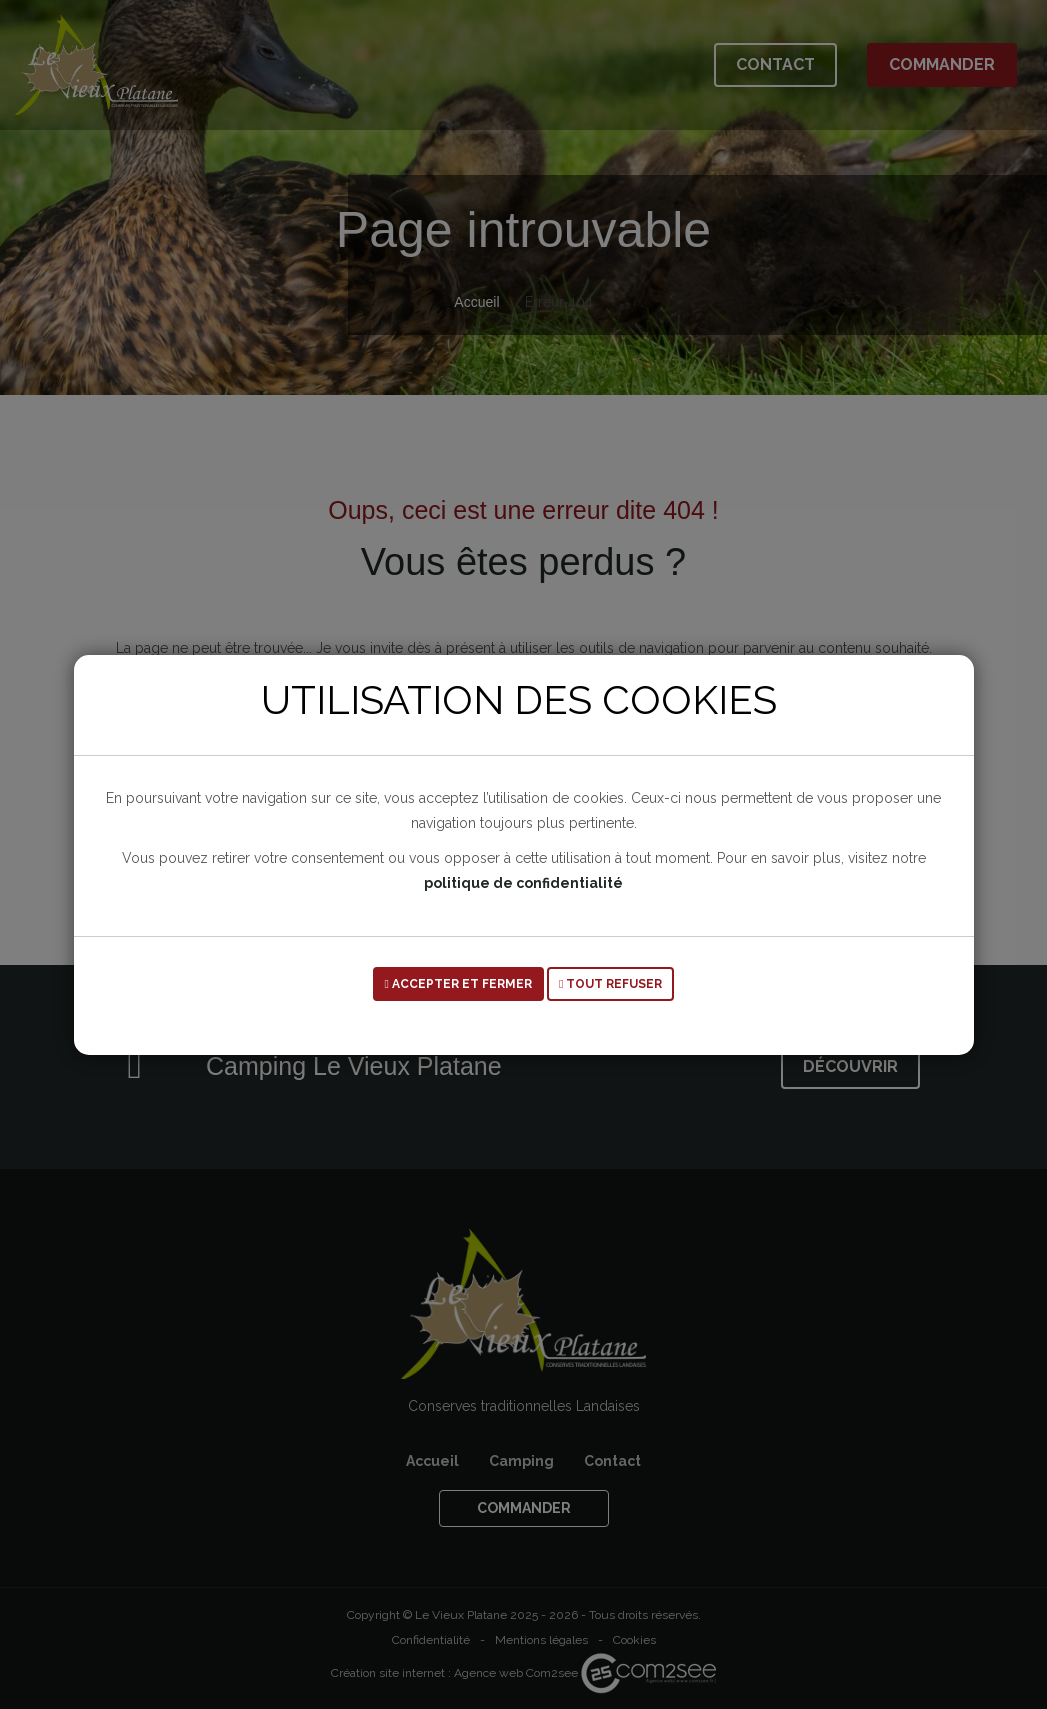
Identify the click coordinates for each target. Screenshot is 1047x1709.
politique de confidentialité (523, 883)
